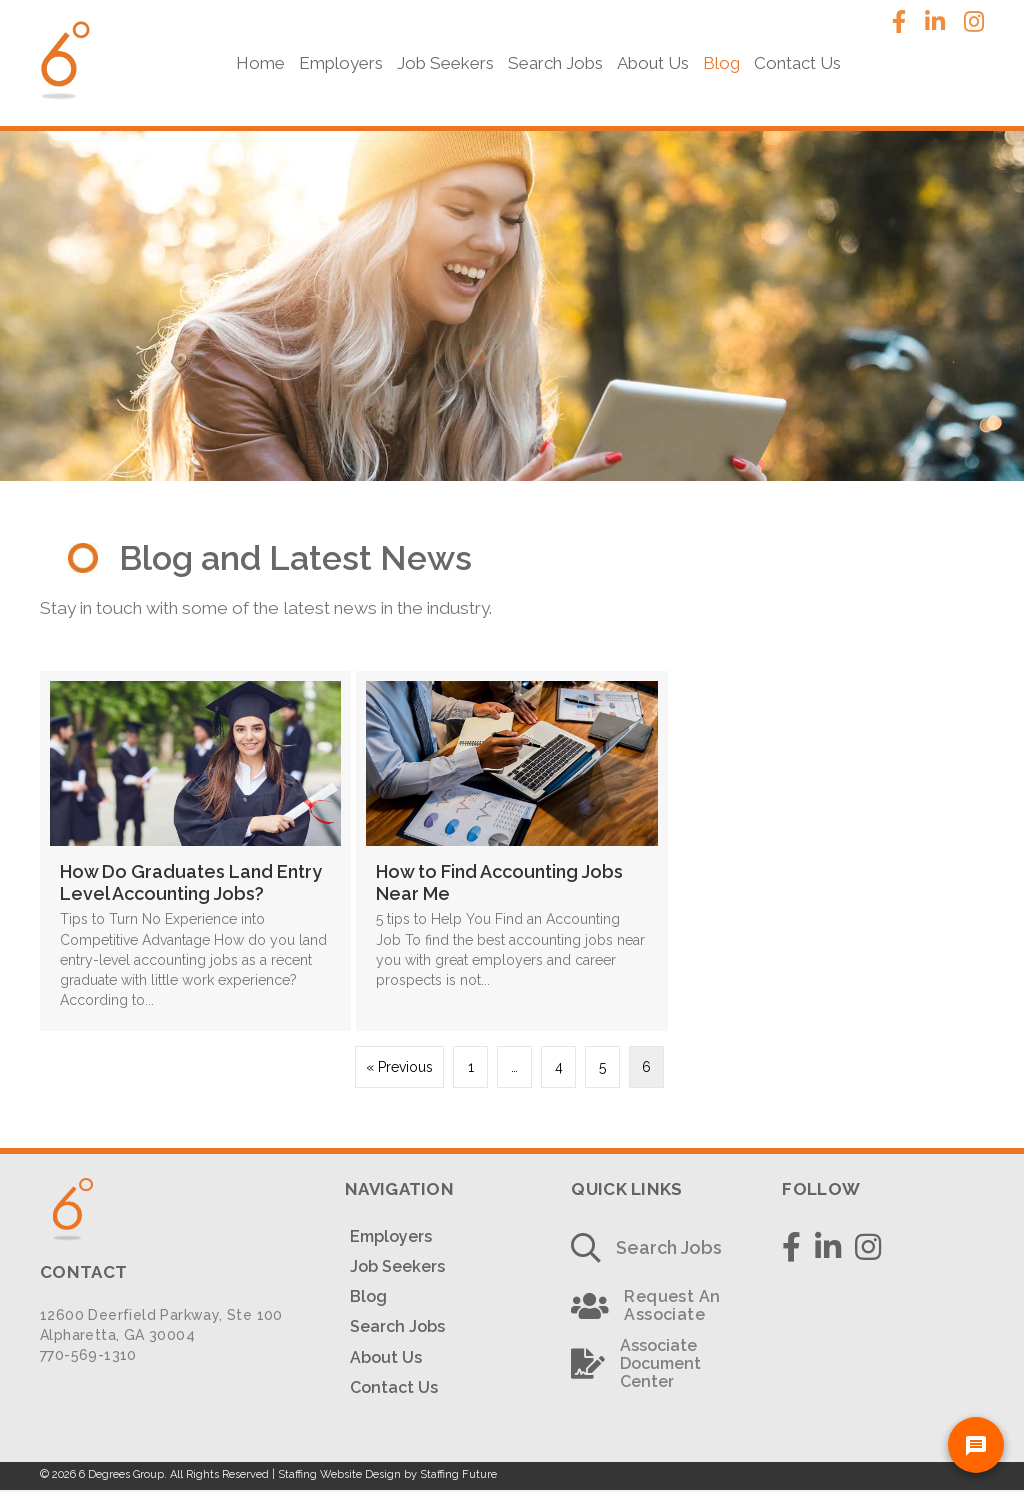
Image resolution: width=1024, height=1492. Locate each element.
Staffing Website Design (339, 1473)
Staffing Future (458, 1473)
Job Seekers (397, 1265)
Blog (368, 1295)
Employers (391, 1235)
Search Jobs (397, 1325)
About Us (386, 1356)
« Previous (399, 1066)
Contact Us (394, 1386)
